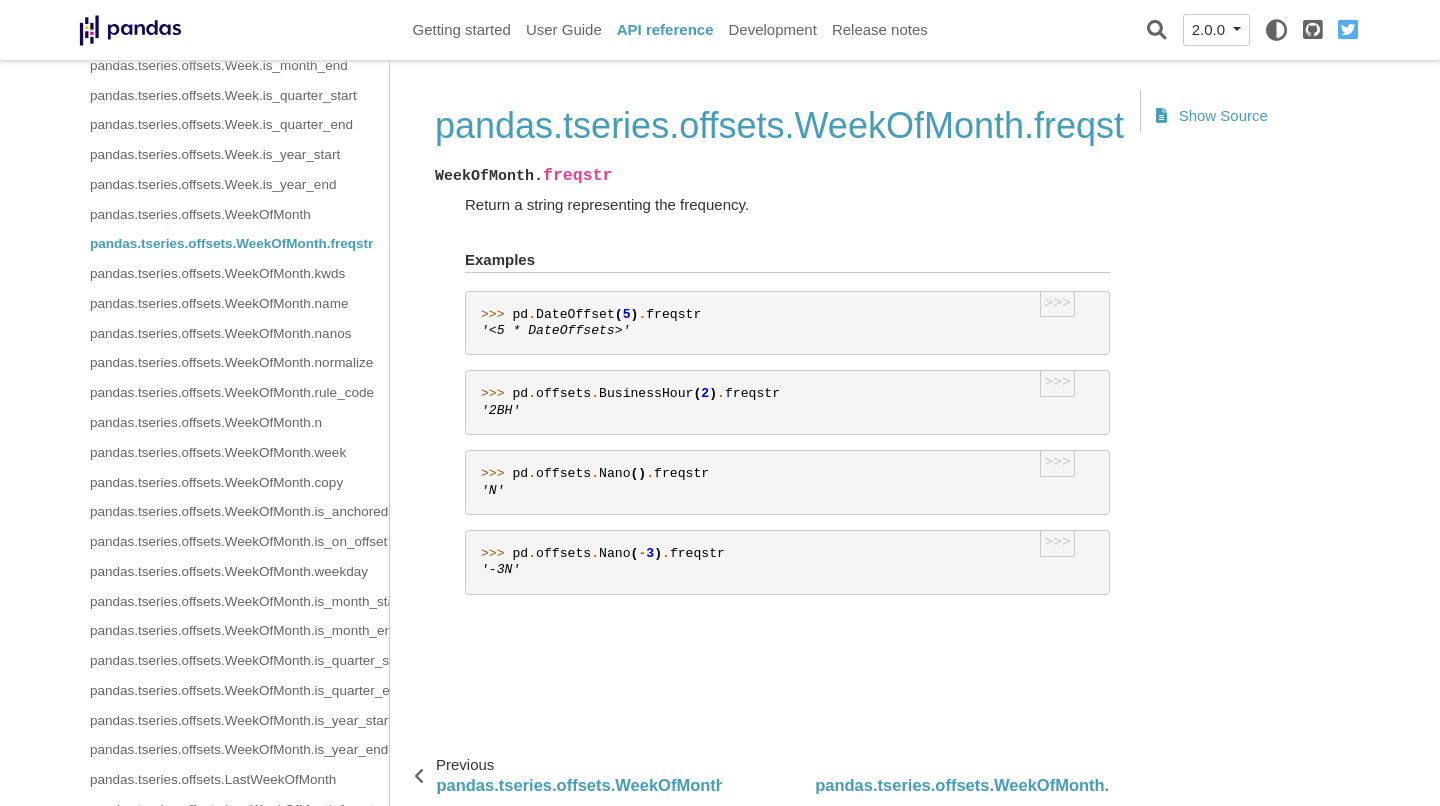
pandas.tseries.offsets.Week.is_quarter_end (221, 124)
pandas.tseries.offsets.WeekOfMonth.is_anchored (239, 511)
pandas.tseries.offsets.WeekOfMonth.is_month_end (239, 630)
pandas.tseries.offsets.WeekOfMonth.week (218, 452)
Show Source (1212, 115)
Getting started (462, 29)
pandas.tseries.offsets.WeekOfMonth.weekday (229, 571)
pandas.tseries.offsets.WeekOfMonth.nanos (220, 333)
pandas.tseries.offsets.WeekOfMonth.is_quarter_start (239, 660)
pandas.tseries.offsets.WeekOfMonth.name (219, 303)
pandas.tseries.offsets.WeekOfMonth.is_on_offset (238, 541)
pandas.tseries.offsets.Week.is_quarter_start (223, 95)
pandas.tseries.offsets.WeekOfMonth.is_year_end (239, 749)
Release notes (880, 29)
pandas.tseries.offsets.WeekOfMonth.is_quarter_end (239, 690)
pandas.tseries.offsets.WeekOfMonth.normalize (231, 362)
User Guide (564, 29)
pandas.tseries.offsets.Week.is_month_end (219, 65)
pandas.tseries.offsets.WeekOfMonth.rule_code (232, 392)
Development (772, 29)
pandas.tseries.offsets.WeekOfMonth (200, 214)
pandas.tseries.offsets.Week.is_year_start (215, 154)
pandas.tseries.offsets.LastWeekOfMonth (213, 779)
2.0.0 (1211, 29)
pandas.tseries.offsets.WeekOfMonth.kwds (217, 273)
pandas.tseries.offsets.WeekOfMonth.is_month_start (239, 601)
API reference (665, 29)
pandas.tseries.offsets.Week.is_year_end (213, 184)
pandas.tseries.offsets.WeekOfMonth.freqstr (231, 243)
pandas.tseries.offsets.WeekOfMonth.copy (216, 482)
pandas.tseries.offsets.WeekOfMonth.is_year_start (239, 720)
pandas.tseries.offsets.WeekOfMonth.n (206, 422)
